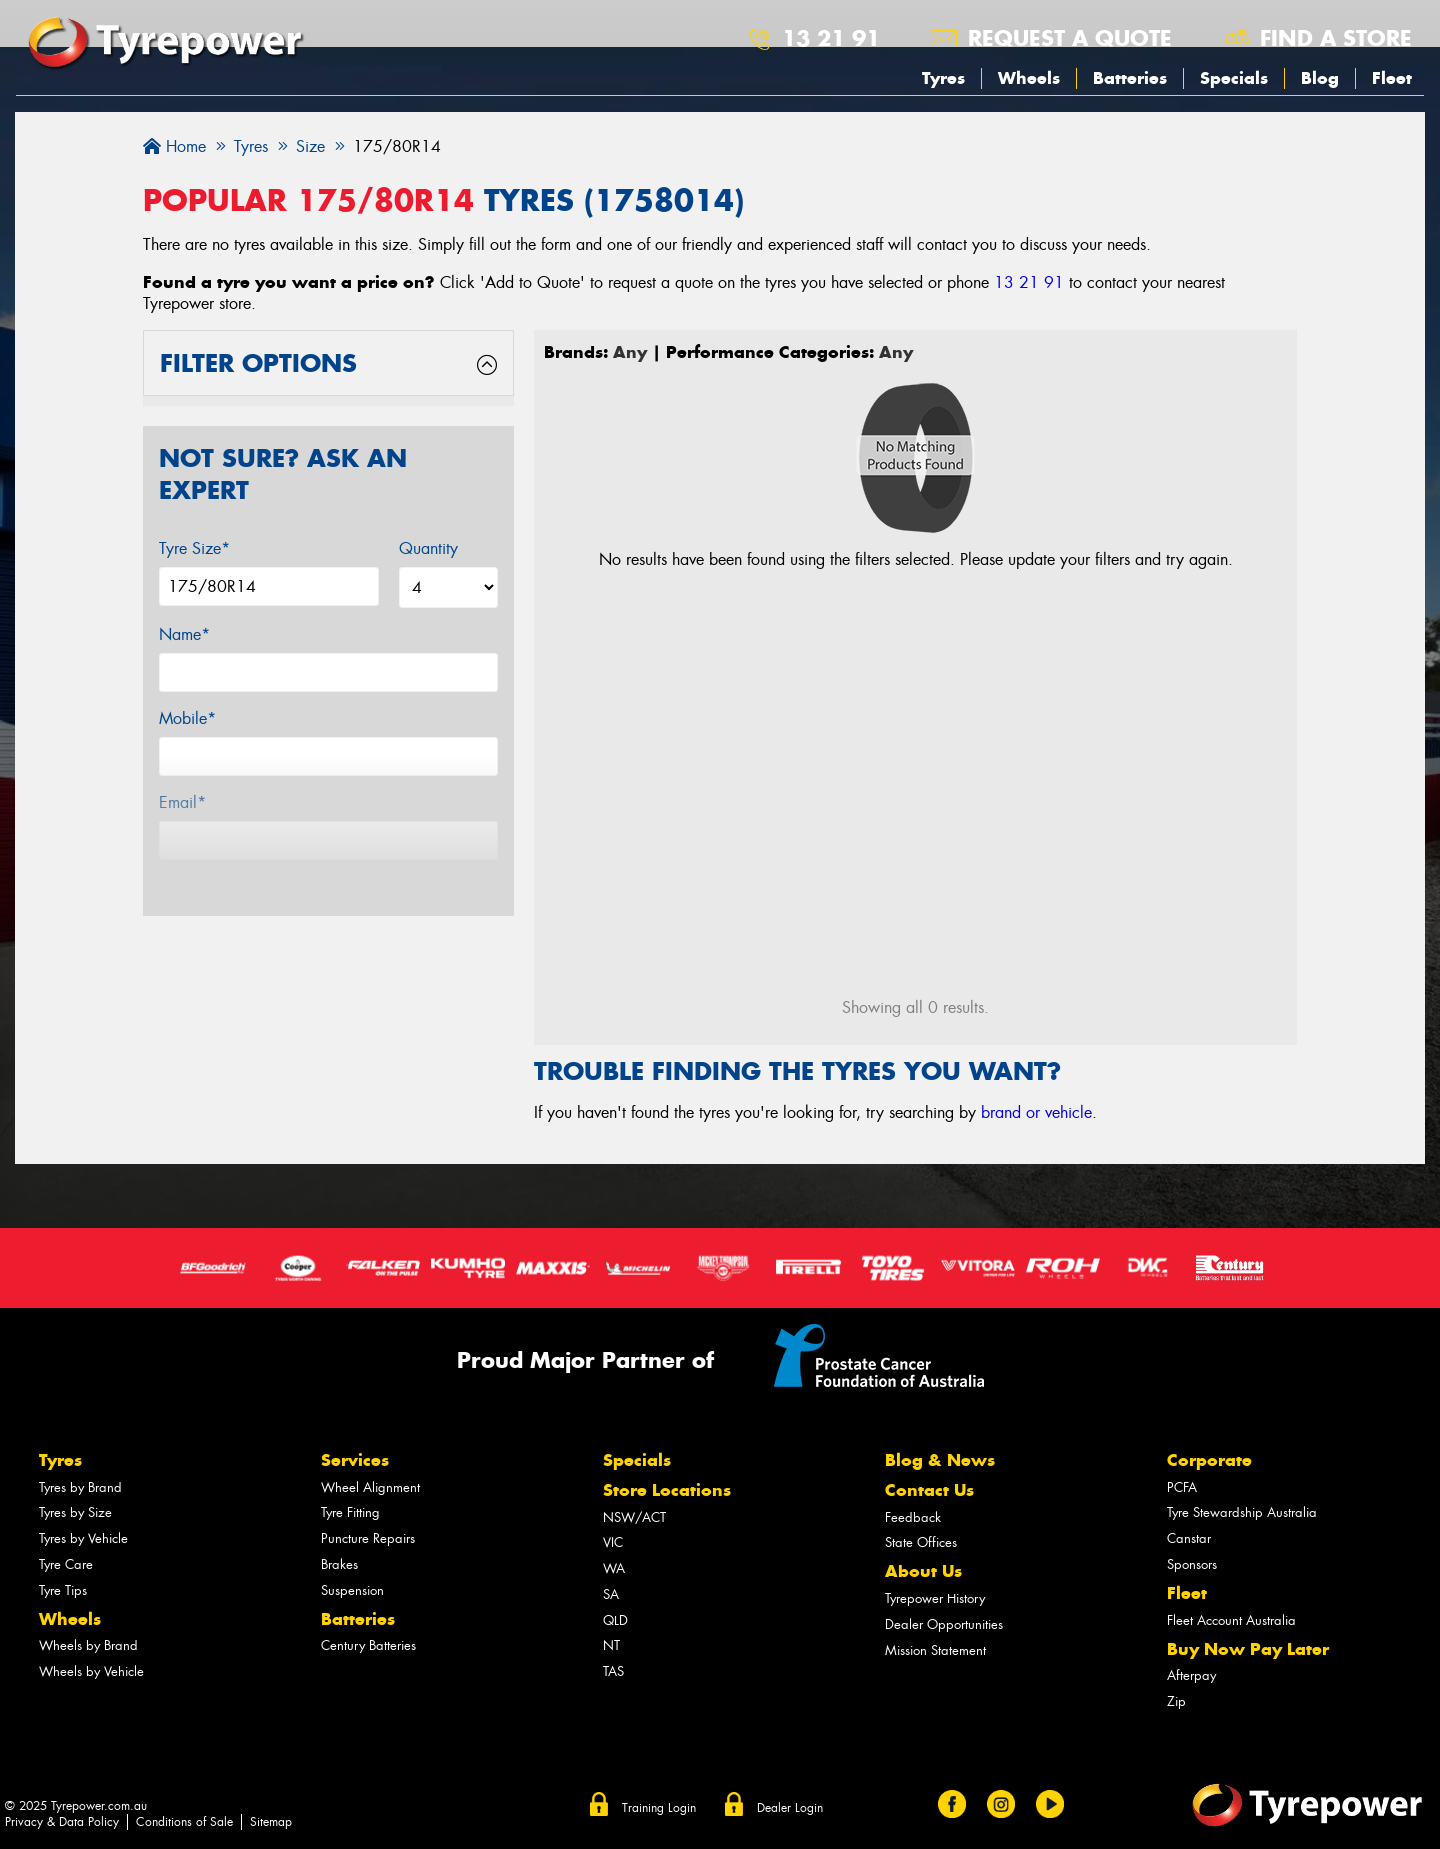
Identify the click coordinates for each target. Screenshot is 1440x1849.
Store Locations (667, 1490)
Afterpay (1191, 1675)
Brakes (339, 1564)
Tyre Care (66, 1564)
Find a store (1336, 38)
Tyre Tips (63, 1590)
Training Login (659, 1808)
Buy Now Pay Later (1248, 1649)
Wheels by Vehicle (91, 1671)
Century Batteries (368, 1645)
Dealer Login (790, 1808)
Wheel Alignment (370, 1487)
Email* (182, 802)
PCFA (1182, 1487)
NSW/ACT (634, 1517)
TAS (613, 1671)
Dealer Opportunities (944, 1624)
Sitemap (271, 1822)
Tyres (943, 78)
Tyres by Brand (80, 1487)
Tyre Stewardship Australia (1242, 1512)
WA (614, 1568)
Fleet (1392, 78)
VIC (613, 1542)
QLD (615, 1620)
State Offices (921, 1542)
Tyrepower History (935, 1598)
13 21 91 (831, 38)
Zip (1176, 1701)
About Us (923, 1571)
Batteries (1130, 78)
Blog (1320, 78)
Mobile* (187, 718)
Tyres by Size (75, 1512)
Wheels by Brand (88, 1645)
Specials (1234, 78)
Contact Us (929, 1490)
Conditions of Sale (184, 1822)
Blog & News (940, 1460)
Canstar (1189, 1538)
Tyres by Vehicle (83, 1538)
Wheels (1029, 78)
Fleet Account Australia (1231, 1620)
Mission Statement (935, 1650)
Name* (184, 634)
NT (611, 1645)
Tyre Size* (194, 548)
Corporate (1209, 1460)
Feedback (913, 1517)
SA (611, 1594)
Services (355, 1460)
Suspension (352, 1590)
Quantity (428, 548)
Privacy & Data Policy (62, 1822)
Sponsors (1192, 1564)
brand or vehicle (1036, 1112)
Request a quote (1070, 38)
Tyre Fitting (350, 1512)
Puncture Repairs (368, 1538)
